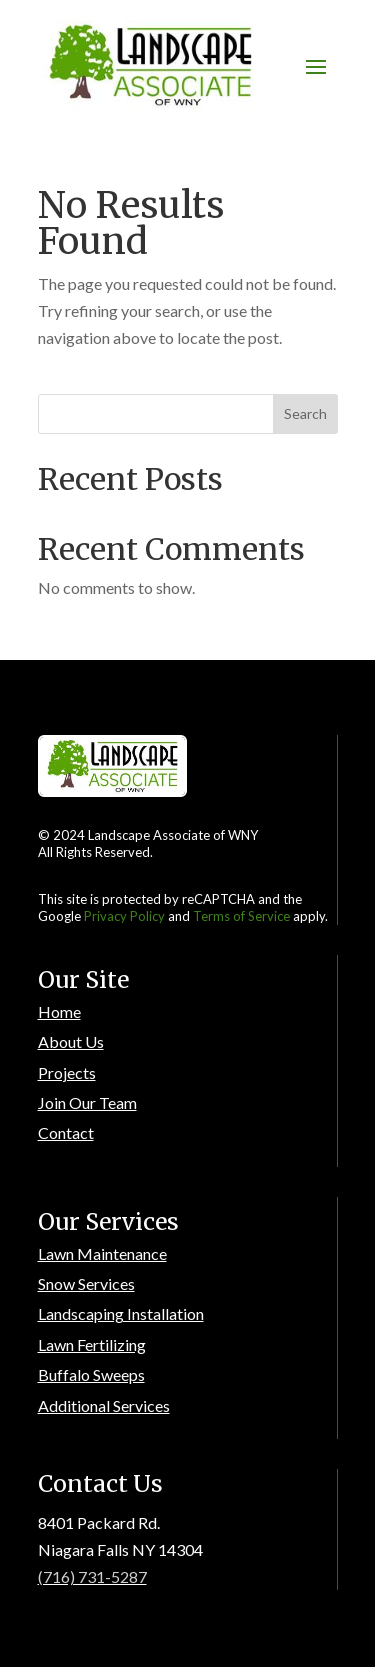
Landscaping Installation (121, 1313)
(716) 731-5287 (92, 1576)
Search (305, 413)
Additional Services (104, 1405)
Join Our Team (87, 1102)
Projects (67, 1072)
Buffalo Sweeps (91, 1374)
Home (59, 1011)
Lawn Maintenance (102, 1253)
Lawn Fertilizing (92, 1344)
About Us (71, 1041)
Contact (66, 1132)
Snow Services (86, 1283)
